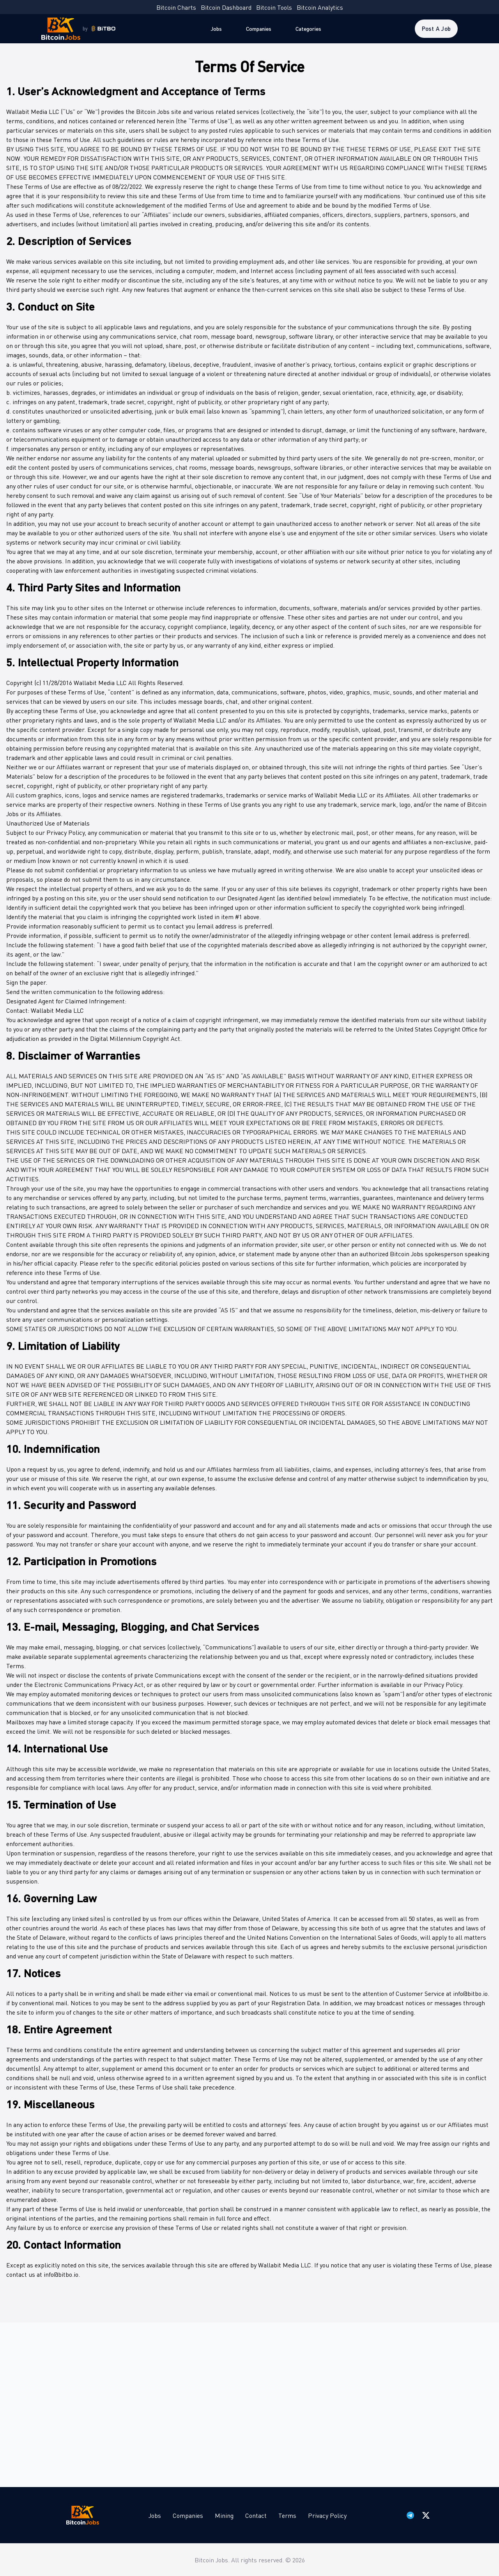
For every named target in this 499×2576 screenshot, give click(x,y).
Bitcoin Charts (176, 7)
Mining (224, 2515)
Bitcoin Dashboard (226, 7)
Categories (308, 28)
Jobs (216, 28)
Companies (258, 28)
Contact (256, 2515)
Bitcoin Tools (274, 7)
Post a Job (436, 28)
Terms (287, 2515)
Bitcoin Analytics (320, 7)
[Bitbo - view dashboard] (103, 28)
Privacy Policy (327, 2515)
